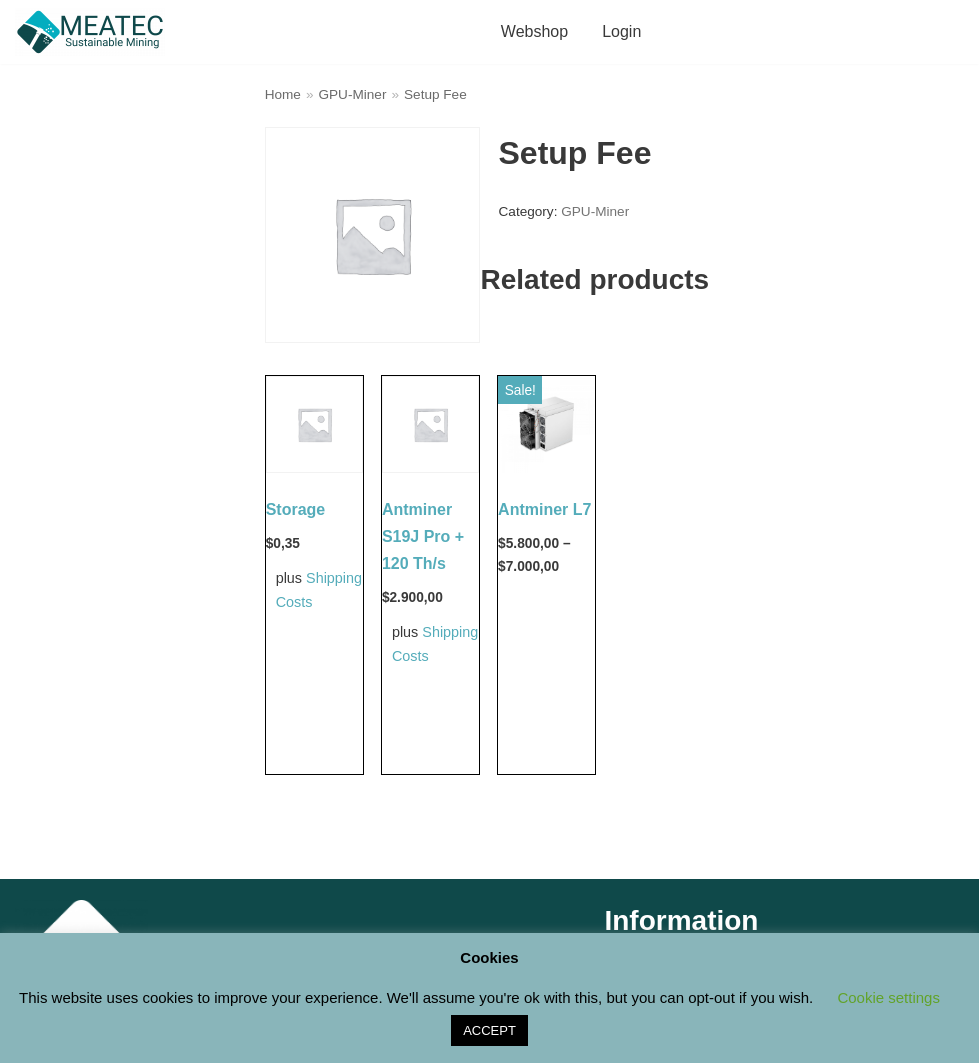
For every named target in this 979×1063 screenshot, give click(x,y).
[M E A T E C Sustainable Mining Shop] (95, 32)
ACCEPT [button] (489, 1030)
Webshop (534, 31)
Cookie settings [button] (888, 997)
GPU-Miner (352, 94)
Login (621, 31)
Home (283, 94)
